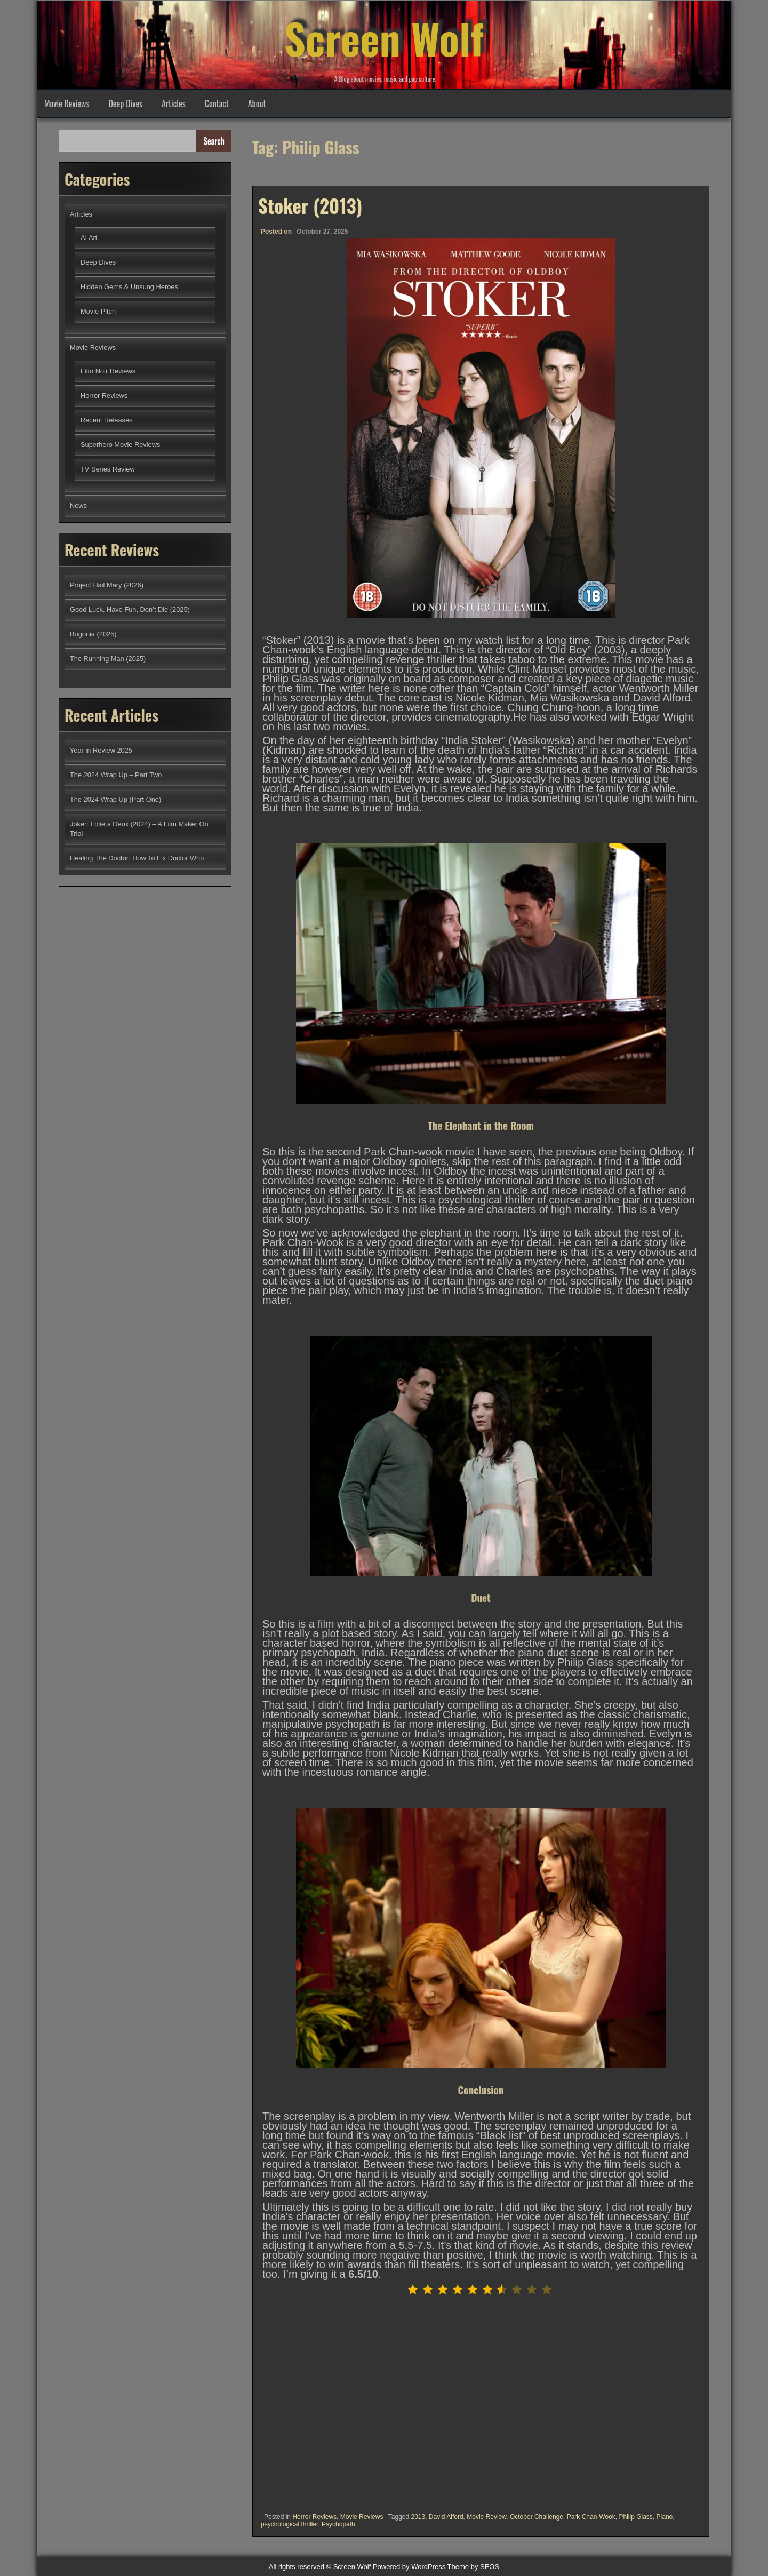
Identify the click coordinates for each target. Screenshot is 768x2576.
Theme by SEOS (473, 2567)
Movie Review (486, 2517)
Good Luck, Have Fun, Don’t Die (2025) (130, 609)
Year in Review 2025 (101, 750)
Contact (217, 103)
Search (214, 140)
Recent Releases (106, 420)
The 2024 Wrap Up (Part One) (115, 799)
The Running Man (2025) (108, 659)
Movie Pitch (98, 311)
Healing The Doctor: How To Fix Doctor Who (137, 858)
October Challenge (536, 2517)
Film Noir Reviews (108, 371)
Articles (174, 103)
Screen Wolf (384, 37)
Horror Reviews (314, 2517)
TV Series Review (108, 469)
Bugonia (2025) (93, 634)
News (78, 505)
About (257, 103)
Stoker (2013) (310, 205)
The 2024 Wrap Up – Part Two (116, 775)
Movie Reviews (66, 103)
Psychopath (338, 2524)
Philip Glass (636, 2517)
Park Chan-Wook (591, 2517)
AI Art (89, 238)
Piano (665, 2517)
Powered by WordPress (409, 2567)
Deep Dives (125, 103)
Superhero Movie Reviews (120, 445)
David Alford (446, 2517)
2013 (418, 2517)
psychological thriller (289, 2524)
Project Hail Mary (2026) (106, 585)
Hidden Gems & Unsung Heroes (129, 287)
